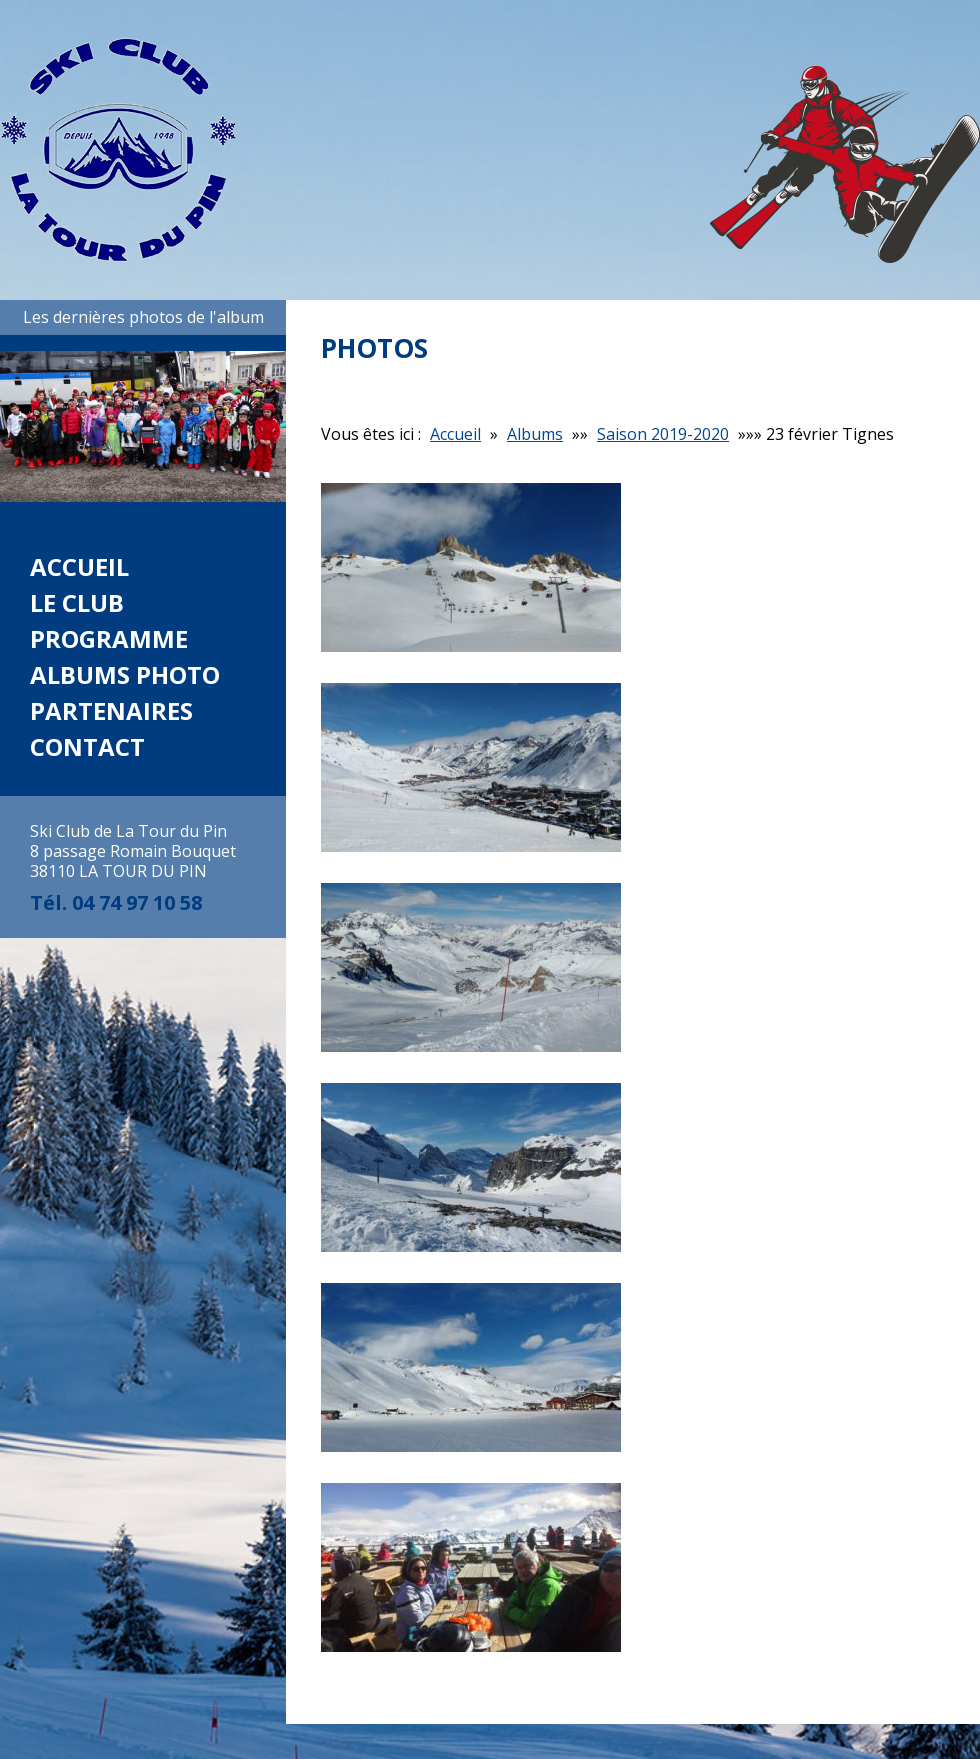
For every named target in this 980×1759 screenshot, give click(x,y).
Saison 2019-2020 (663, 434)
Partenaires (111, 710)
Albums (535, 434)
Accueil (79, 566)
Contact (87, 746)
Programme (109, 638)
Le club (77, 602)
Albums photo (125, 674)
